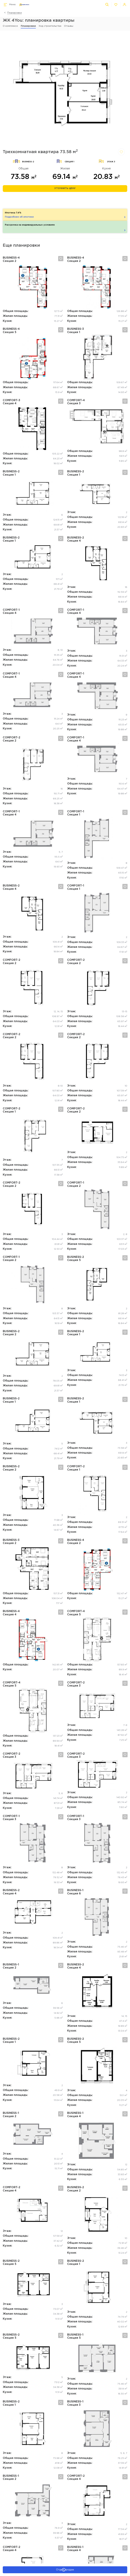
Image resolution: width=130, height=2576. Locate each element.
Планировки (14, 13)
